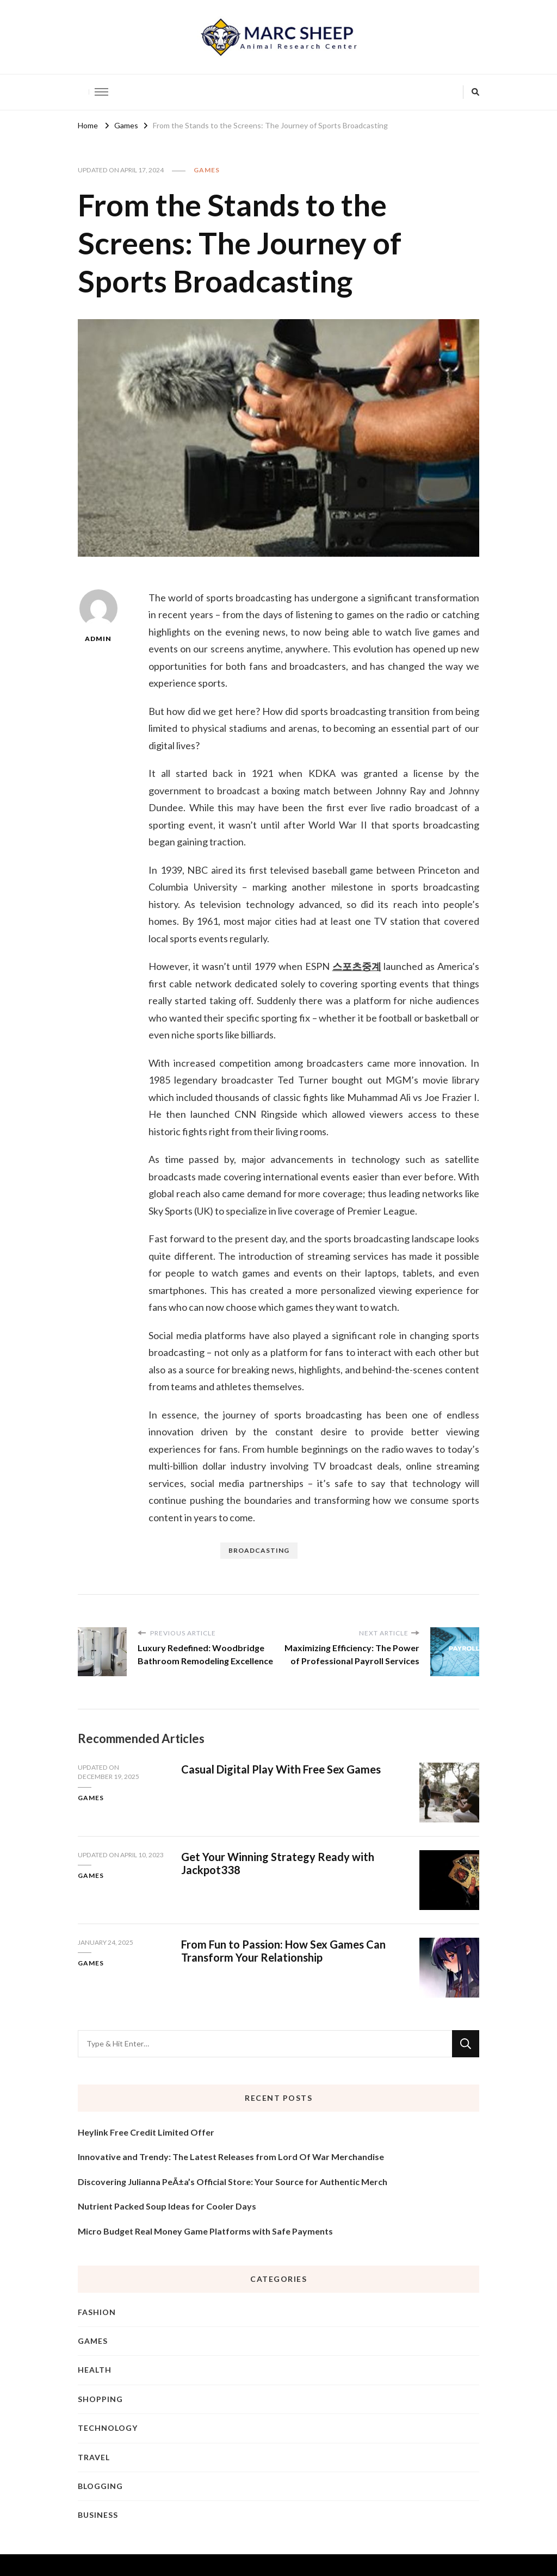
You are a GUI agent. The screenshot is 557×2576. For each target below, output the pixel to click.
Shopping (100, 2399)
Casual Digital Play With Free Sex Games (281, 1769)
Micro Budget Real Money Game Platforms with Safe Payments (205, 2231)
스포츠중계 (356, 966)
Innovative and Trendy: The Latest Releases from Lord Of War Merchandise (231, 2156)
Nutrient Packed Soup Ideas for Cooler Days (167, 2206)
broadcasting (258, 1550)
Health (95, 2369)
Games (207, 170)
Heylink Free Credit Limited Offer (146, 2132)
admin (98, 616)
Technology (108, 2427)
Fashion (97, 2312)
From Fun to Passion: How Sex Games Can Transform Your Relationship (283, 1951)
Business (98, 2514)
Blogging (100, 2486)
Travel (94, 2457)
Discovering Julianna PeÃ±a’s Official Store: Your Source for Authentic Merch (232, 2181)
